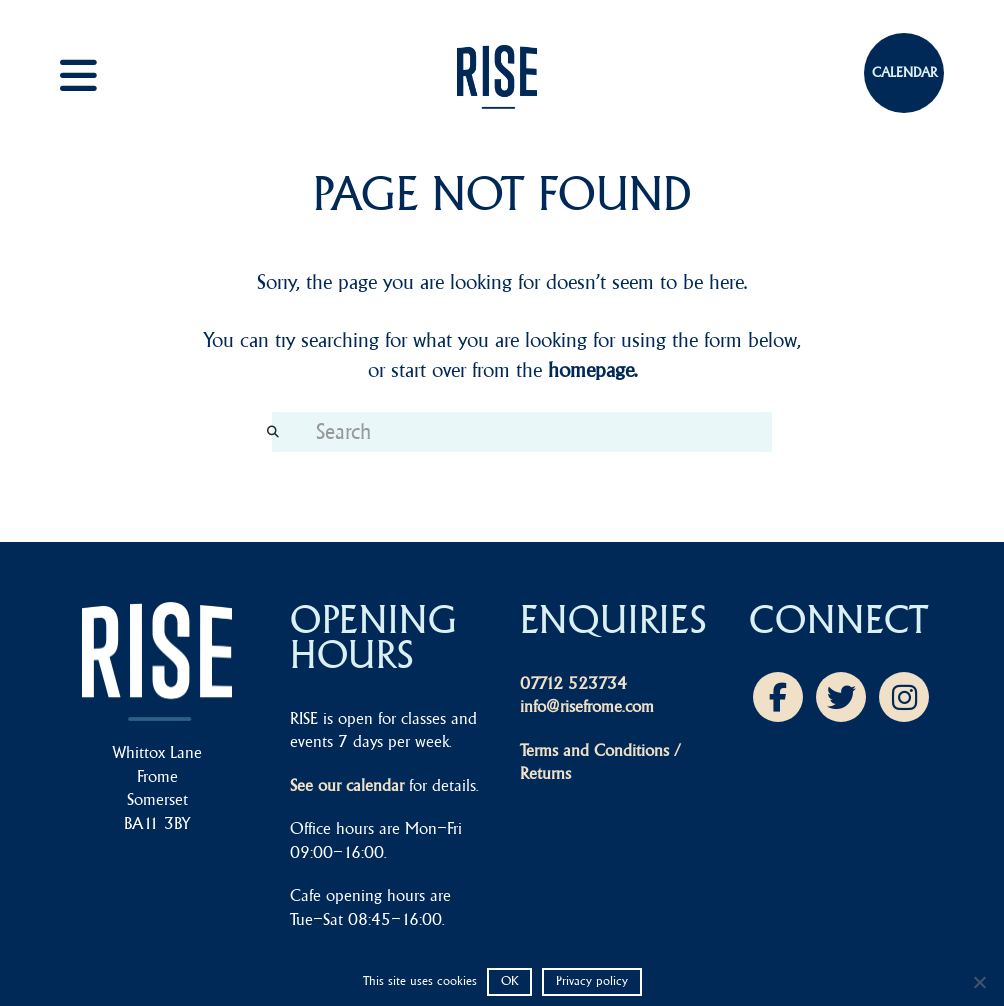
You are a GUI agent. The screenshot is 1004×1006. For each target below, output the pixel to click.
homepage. (592, 369)
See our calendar (347, 785)
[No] (979, 982)
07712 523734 (573, 683)
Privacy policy (592, 980)
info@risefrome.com (587, 706)
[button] (100, 75)
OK (509, 980)
